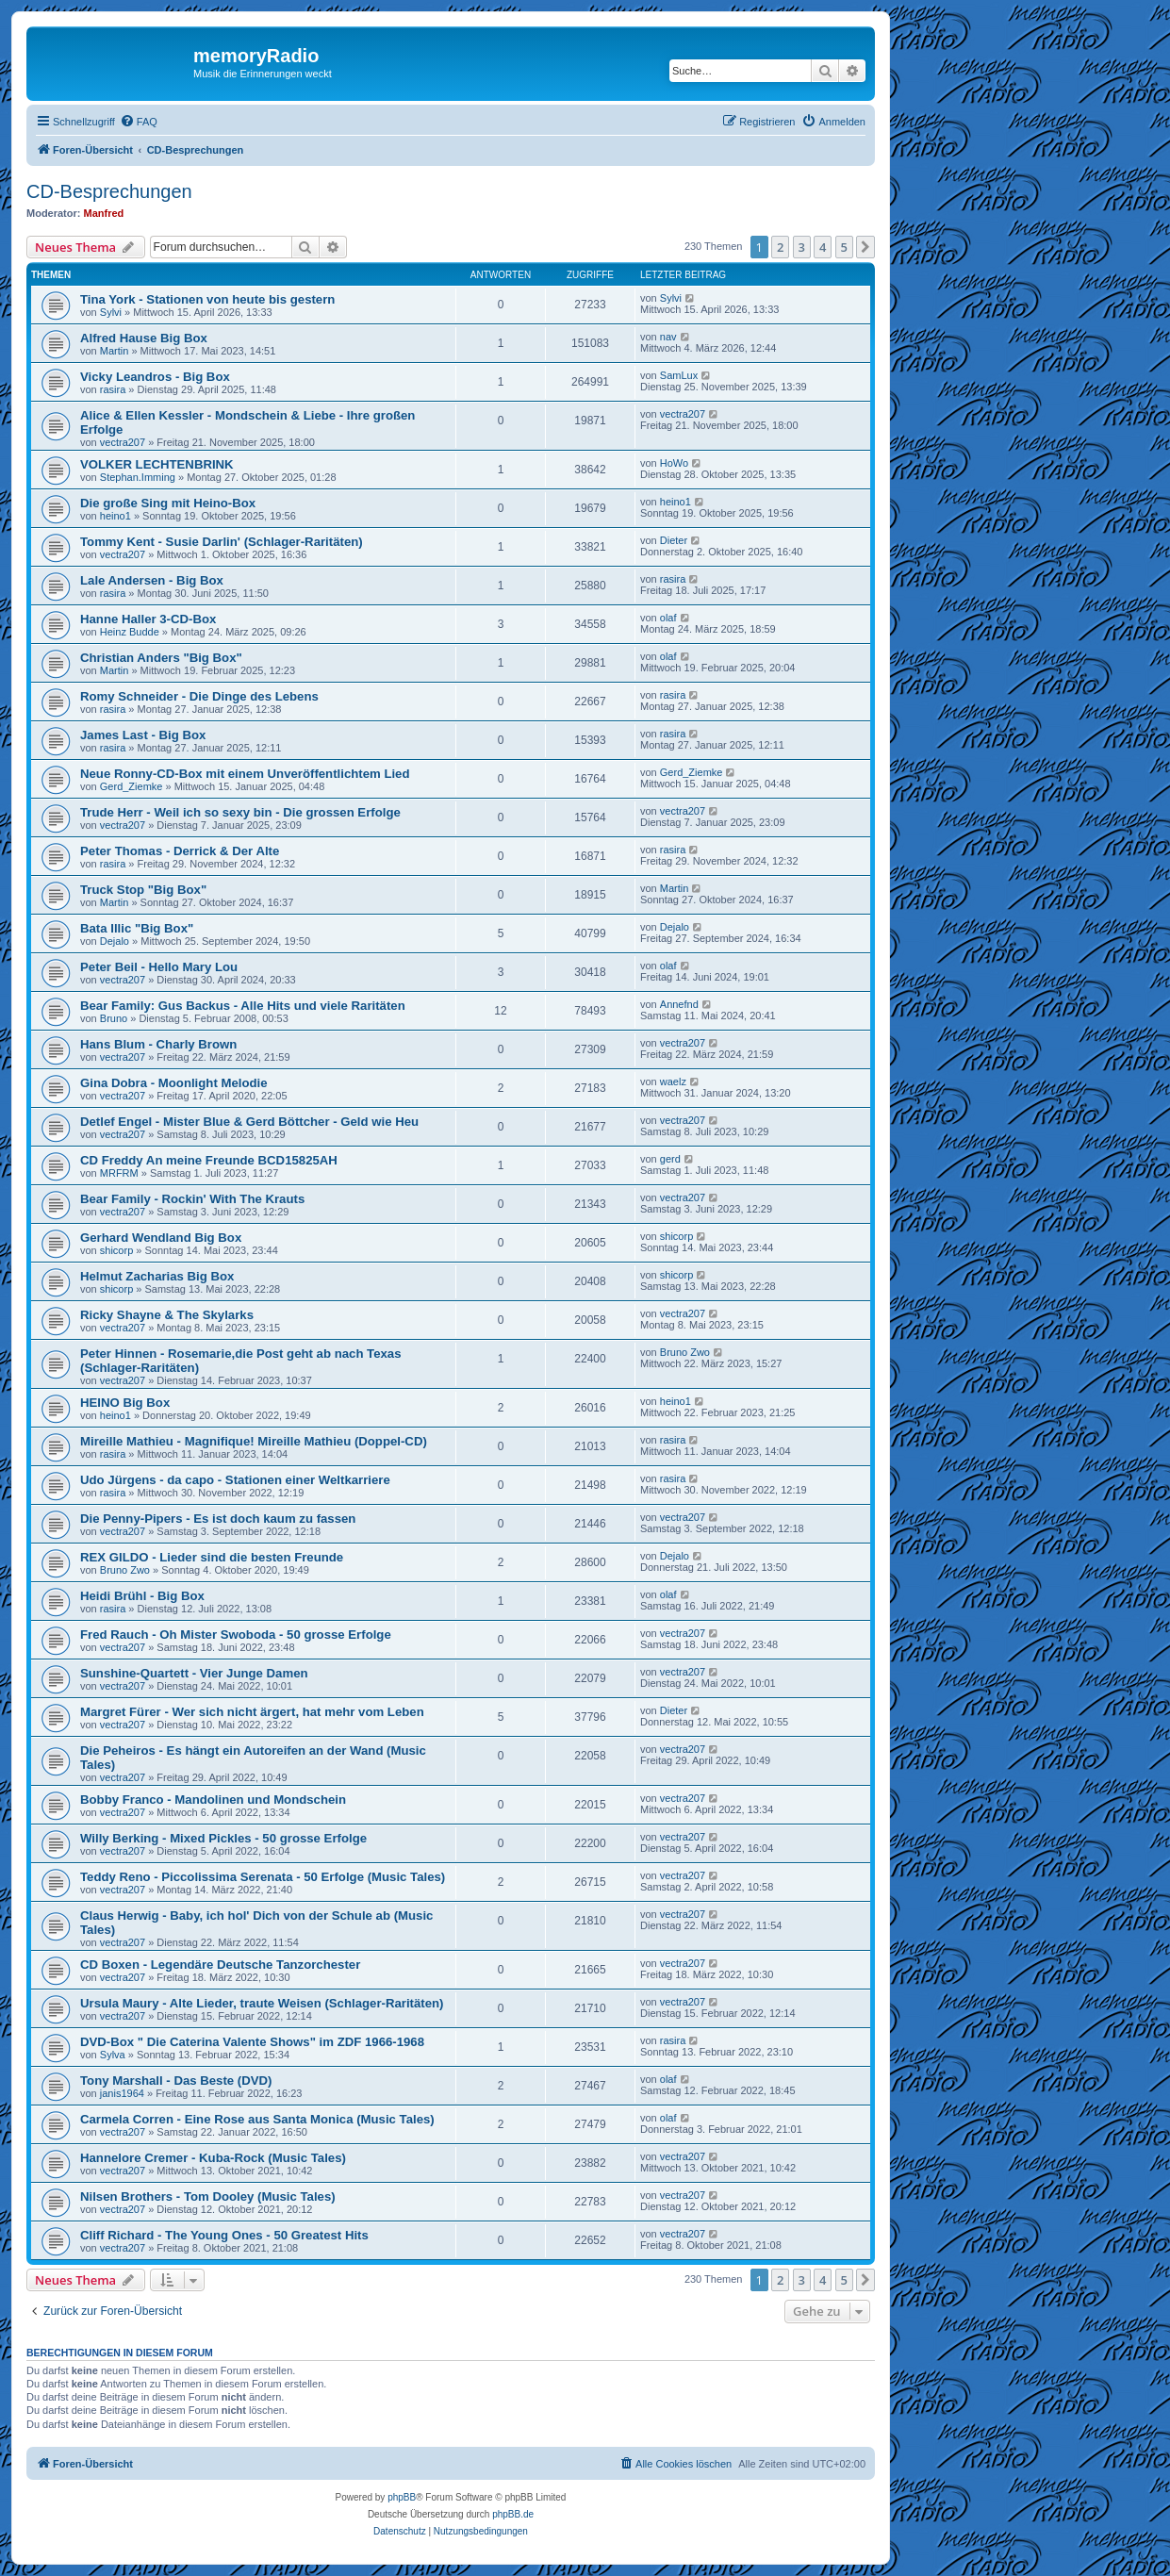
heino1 (115, 515)
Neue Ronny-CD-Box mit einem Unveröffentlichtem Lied (245, 774)
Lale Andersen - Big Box (151, 580)
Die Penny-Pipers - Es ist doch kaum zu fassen (217, 1518)
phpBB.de (513, 2514)
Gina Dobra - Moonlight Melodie (174, 1083)
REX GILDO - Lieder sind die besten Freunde (211, 1557)
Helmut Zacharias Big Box (157, 1276)
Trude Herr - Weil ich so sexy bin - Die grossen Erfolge (240, 812)
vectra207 (122, 442)
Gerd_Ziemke (131, 786)
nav (668, 336)
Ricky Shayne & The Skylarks (167, 1315)
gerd (670, 1158)
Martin (114, 350)
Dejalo (114, 941)
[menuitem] (138, 121)
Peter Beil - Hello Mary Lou (159, 967)
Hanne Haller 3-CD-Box (148, 619)
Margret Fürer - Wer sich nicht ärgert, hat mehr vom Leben (252, 1712)
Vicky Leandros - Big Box (155, 377)
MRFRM (119, 1173)
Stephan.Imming (137, 477)
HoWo (674, 463)
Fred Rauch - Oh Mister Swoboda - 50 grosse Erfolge (235, 1634)
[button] (865, 247)
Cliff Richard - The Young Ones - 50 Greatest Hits (224, 2235)
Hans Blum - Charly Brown (158, 1044)
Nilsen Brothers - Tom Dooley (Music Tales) (208, 2196)
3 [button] (802, 247)
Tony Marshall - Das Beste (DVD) (176, 2080)
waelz (673, 1081)
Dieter (673, 540)
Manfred (104, 213)
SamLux (679, 375)
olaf (668, 617)
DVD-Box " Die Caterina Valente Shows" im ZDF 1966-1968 (252, 2042)
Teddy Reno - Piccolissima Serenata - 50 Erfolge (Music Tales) (262, 1877)
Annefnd (679, 1004)
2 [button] (780, 247)
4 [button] (822, 247)
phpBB (401, 2497)
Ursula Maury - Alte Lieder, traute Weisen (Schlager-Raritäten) (261, 2003)
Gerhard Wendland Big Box (160, 1237)
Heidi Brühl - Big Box (142, 1596)
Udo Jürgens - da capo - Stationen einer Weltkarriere (235, 1480)
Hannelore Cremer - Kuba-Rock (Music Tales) (213, 2158)
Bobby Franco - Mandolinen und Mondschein (213, 1799)
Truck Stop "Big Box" (143, 890)
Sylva (112, 2054)
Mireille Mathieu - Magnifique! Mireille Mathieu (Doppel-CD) (253, 1441)
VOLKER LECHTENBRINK (157, 464)
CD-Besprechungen (109, 191)
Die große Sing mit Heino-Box (167, 503)
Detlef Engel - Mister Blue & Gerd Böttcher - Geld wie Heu (249, 1122)
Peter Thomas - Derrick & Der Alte (179, 851)
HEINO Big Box (125, 1402)
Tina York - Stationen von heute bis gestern (207, 299)
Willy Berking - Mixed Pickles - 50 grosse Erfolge (223, 1838)
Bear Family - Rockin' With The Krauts (192, 1199)
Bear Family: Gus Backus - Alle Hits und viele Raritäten (242, 1006)
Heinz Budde (129, 631)
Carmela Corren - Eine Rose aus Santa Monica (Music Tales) (257, 2119)
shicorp (116, 1250)
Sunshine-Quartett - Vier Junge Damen (194, 1673)
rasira (113, 389)
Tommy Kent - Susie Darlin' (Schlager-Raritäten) (221, 542)
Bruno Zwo (685, 1352)
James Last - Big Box (143, 735)
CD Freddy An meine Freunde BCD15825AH (209, 1160)
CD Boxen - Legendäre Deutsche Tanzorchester (220, 1964)
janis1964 (122, 2093)
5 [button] (844, 247)
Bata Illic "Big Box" (136, 928)
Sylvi (111, 312)
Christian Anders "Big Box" (161, 658)
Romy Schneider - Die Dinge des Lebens (199, 696)
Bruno (113, 1018)
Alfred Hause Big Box (143, 338)
